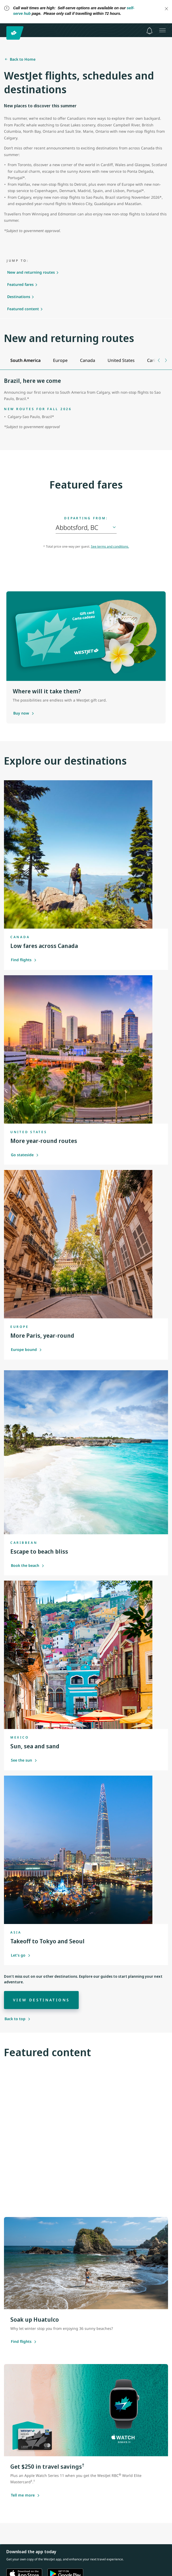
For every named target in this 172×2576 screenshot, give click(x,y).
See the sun (24, 1760)
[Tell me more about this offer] (23, 2495)
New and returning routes (31, 272)
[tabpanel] (86, 407)
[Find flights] (21, 2342)
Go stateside (25, 1154)
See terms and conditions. (110, 546)
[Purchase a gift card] (21, 713)
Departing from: (86, 518)
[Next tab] (165, 360)
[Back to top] (17, 2018)
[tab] (25, 360)
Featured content (23, 308)
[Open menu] (162, 30)
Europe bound (26, 1349)
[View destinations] (41, 2000)
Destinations (18, 296)
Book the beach (27, 1565)
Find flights (24, 959)
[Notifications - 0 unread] (149, 30)
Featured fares (20, 284)
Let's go (20, 1955)
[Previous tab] (159, 360)
